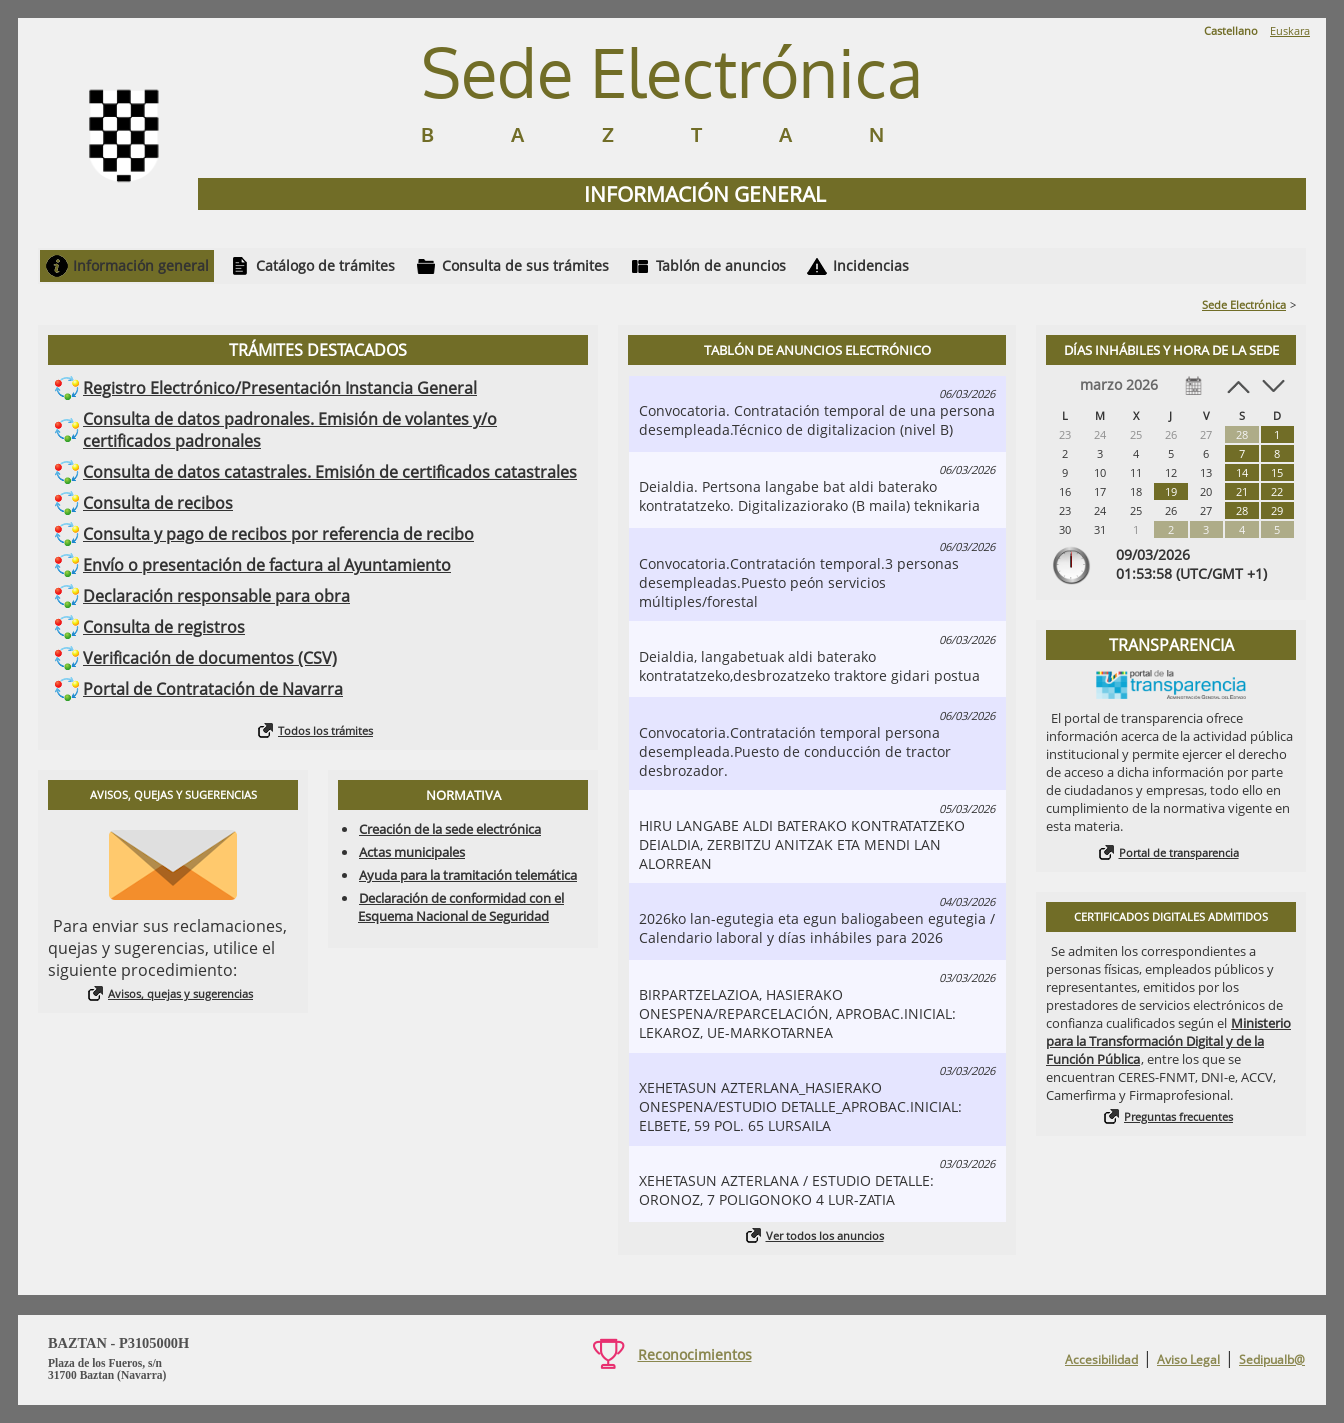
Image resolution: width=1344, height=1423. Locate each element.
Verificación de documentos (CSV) (210, 658)
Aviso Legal (1188, 1359)
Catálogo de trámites (325, 265)
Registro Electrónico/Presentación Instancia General (280, 388)
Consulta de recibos (158, 503)
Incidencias (871, 265)
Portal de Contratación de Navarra (213, 689)
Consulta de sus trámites (525, 265)
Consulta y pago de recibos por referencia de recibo (278, 534)
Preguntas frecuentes (1178, 1116)
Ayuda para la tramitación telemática (468, 875)
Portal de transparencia (1179, 852)
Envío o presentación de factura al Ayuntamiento (267, 565)
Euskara (1290, 30)
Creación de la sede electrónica (450, 829)
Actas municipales (412, 852)
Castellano (1231, 30)
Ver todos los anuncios (825, 1235)
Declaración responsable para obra (216, 596)
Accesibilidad (1101, 1359)
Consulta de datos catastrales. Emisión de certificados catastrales (330, 472)
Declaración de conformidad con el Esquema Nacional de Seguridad (461, 907)
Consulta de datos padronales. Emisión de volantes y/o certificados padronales (290, 430)
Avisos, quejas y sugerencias (180, 993)
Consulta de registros (164, 627)
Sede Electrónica (1244, 304)
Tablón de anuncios (721, 265)
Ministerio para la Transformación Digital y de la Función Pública (1168, 1041)
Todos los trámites (325, 730)
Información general (141, 265)
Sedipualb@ (1272, 1359)
